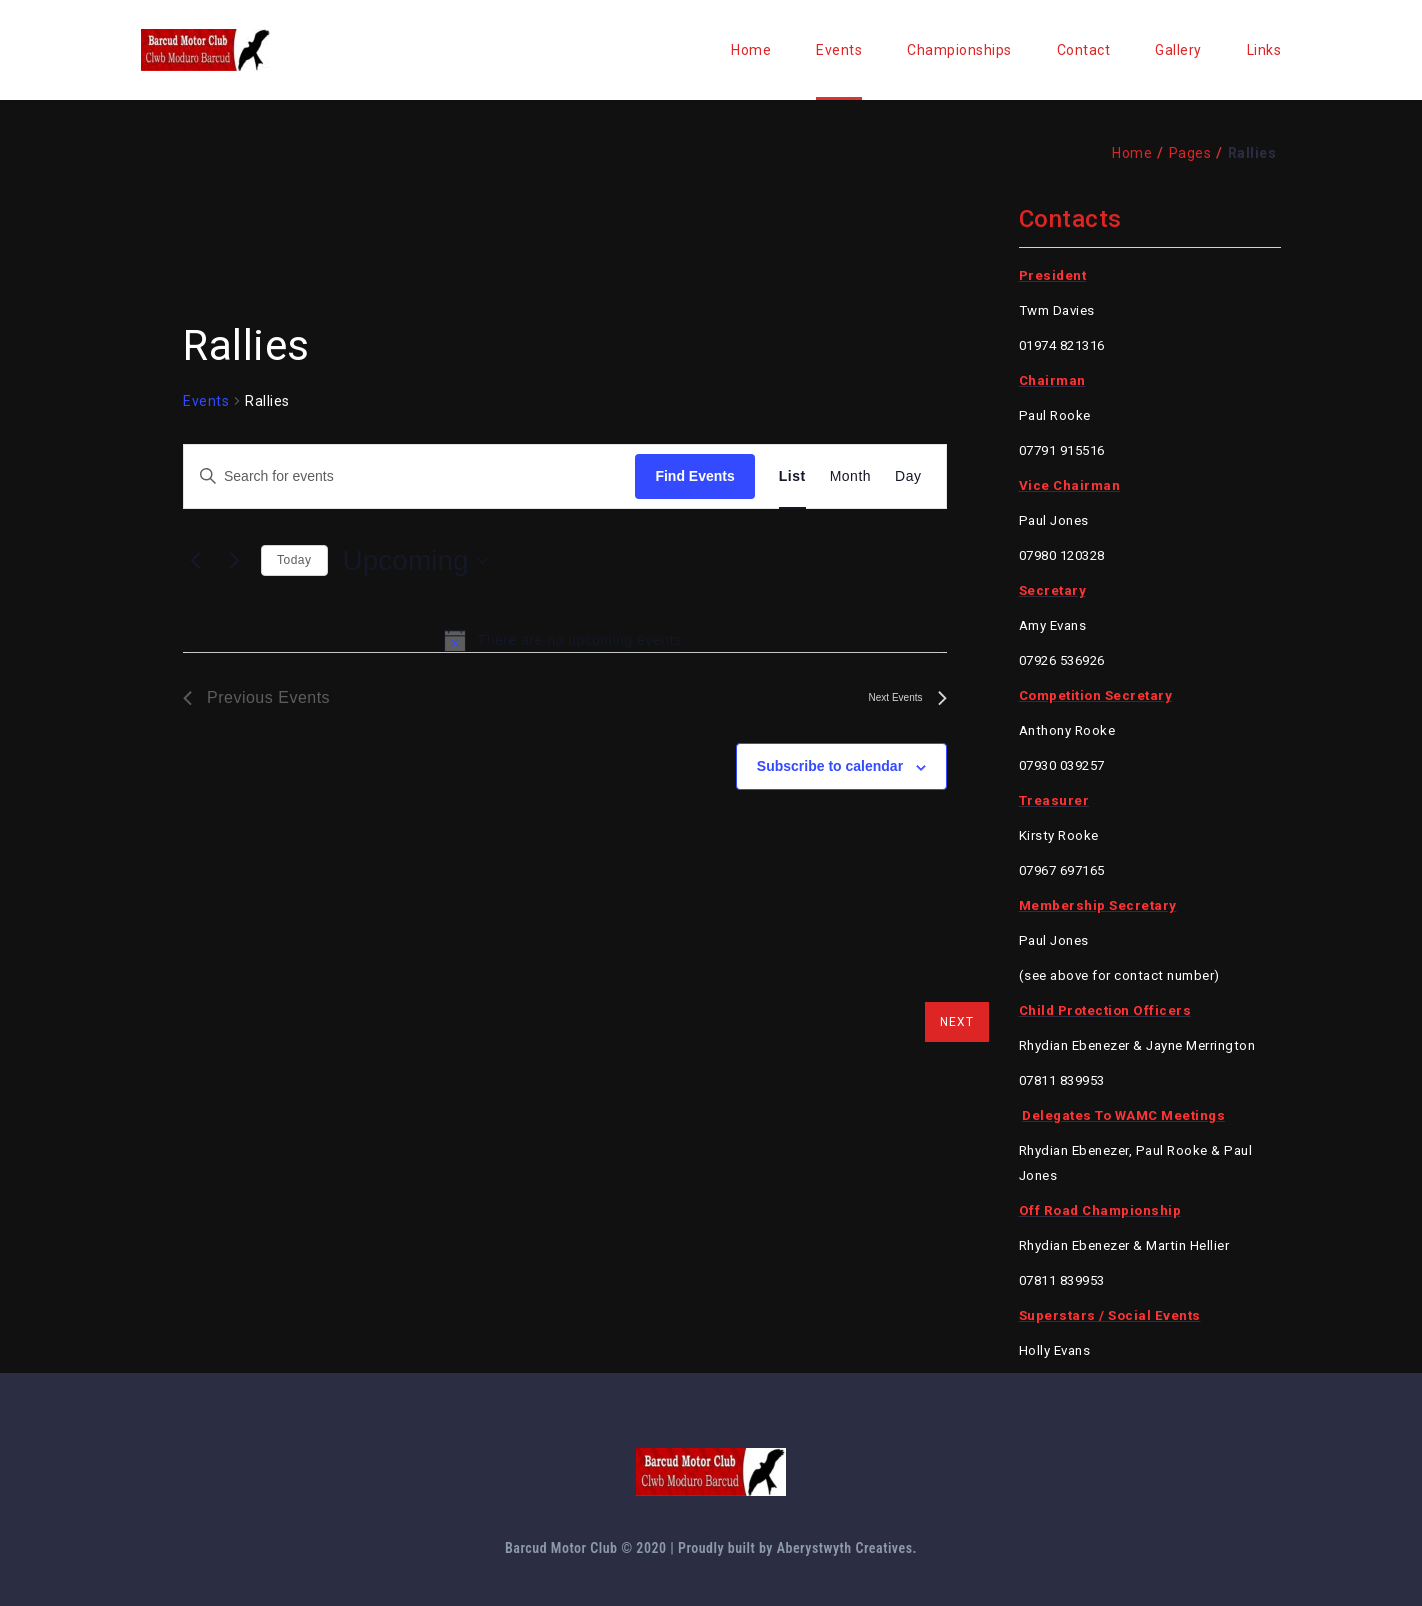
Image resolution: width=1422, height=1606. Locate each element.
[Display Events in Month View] (850, 476)
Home (751, 50)
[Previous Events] (195, 561)
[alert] (565, 640)
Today (294, 560)
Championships (959, 50)
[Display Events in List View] (792, 476)
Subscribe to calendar (830, 766)
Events (839, 50)
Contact (1084, 50)
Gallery (1178, 50)
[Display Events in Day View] (908, 476)
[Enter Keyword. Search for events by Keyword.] (409, 476)
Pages (1190, 153)
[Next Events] (234, 561)
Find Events (694, 476)
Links (1264, 50)
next (957, 1022)
